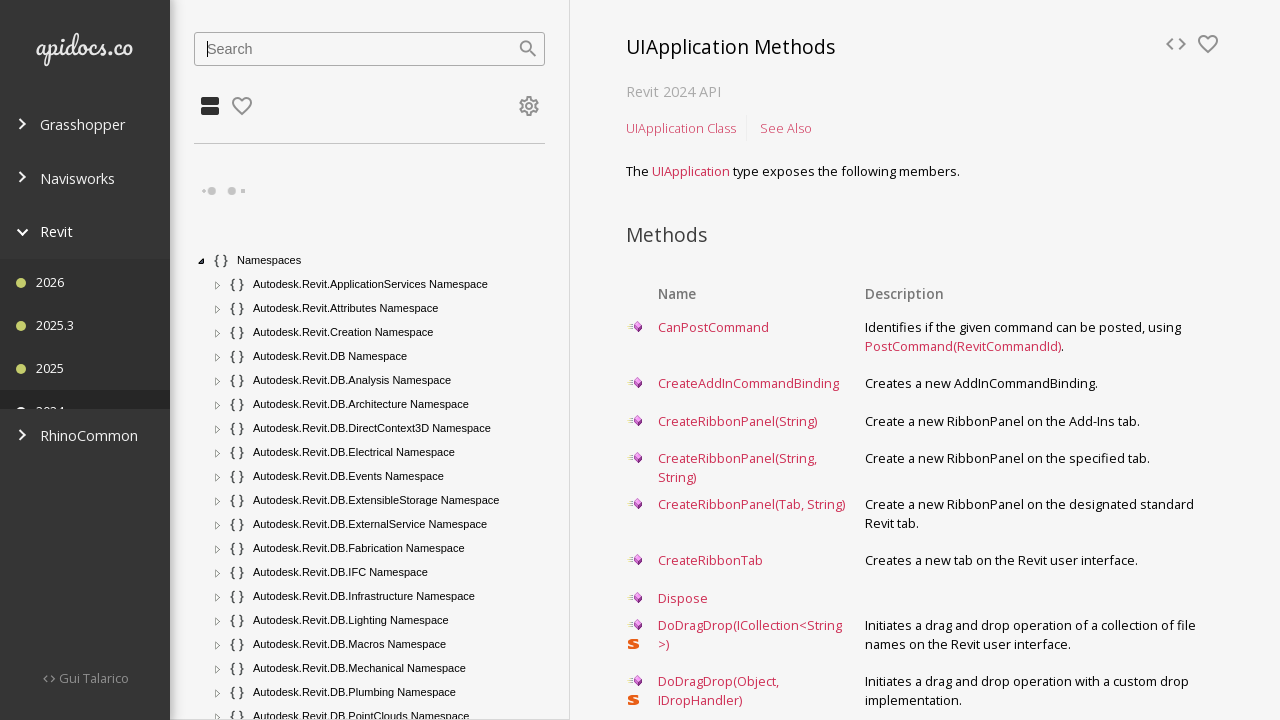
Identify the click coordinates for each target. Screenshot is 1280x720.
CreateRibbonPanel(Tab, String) (751, 504)
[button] (202, 261)
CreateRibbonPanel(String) (737, 421)
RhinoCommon (77, 435)
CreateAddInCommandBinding (748, 383)
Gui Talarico (92, 678)
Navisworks (65, 178)
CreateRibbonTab (710, 560)
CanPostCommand (713, 327)
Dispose (683, 598)
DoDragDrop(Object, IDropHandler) (718, 690)
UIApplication (691, 171)
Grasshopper (70, 124)
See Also (786, 128)
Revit (44, 231)
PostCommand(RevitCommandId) (963, 346)
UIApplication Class (681, 128)
